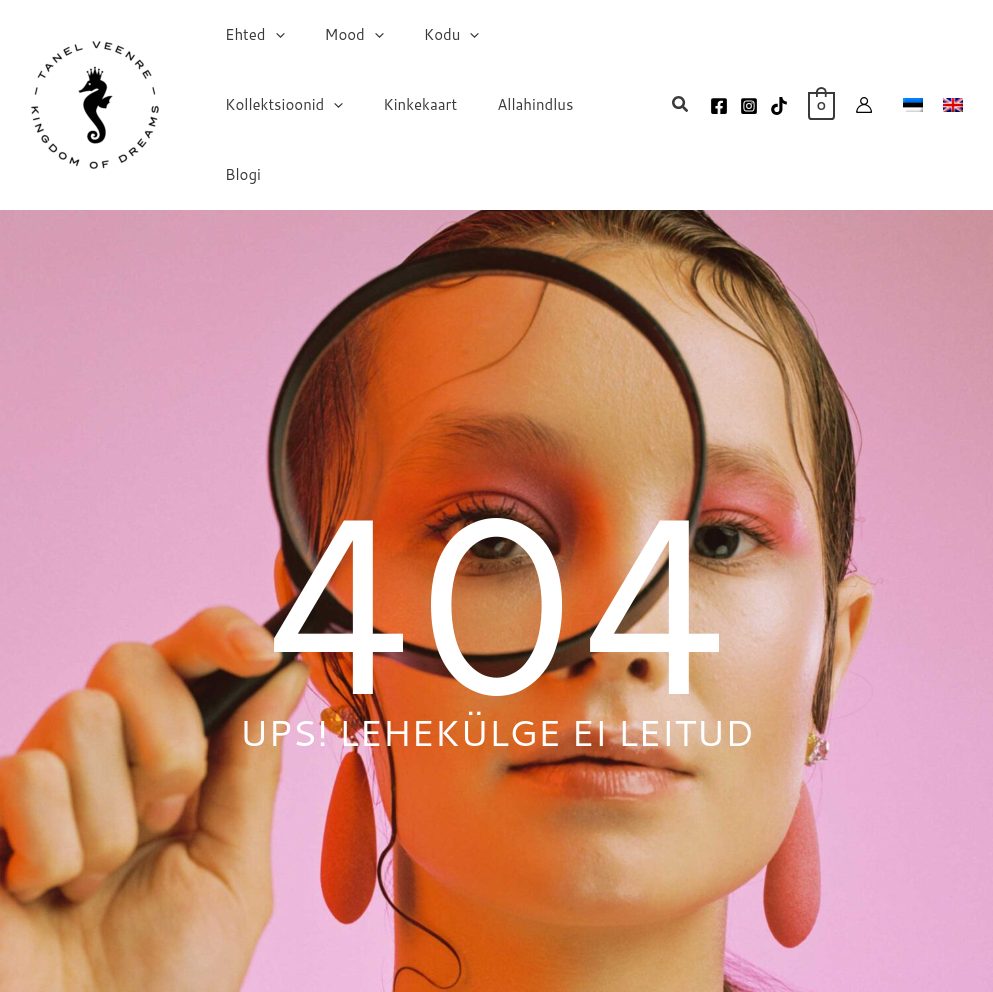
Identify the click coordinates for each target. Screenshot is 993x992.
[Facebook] (719, 91)
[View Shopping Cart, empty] (821, 89)
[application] (270, 55)
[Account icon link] (864, 90)
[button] (681, 91)
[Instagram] (749, 91)
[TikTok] (779, 91)
